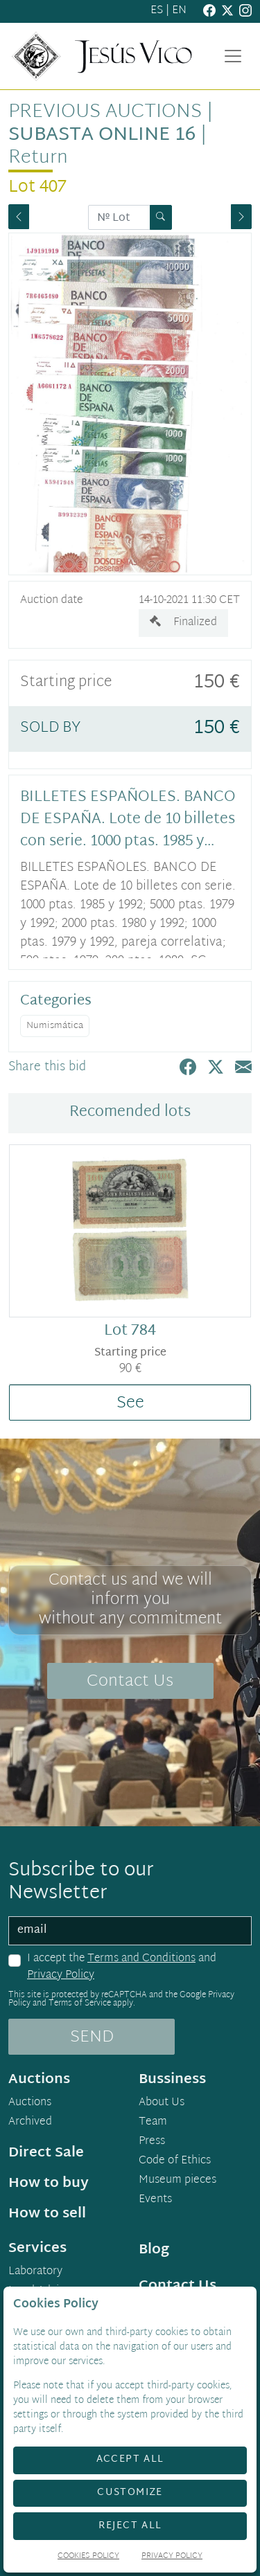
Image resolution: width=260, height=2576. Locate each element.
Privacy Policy (60, 1975)
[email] (130, 1930)
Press (152, 2142)
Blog (154, 2250)
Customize (130, 2492)
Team (153, 2122)
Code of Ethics (175, 2161)
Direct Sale (46, 2153)
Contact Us (130, 1681)
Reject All (130, 2525)
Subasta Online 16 (102, 135)
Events (155, 2200)
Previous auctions (105, 112)
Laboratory (35, 2272)
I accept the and (121, 1967)
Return (38, 158)
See (130, 1403)
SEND (92, 2037)
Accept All (130, 2459)
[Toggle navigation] (233, 56)
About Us (161, 2103)
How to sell (47, 2214)
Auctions (29, 2103)
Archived (30, 2122)
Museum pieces (177, 2180)
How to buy (48, 2183)
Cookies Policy (88, 2557)
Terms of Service (80, 2003)
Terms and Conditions (141, 1959)
